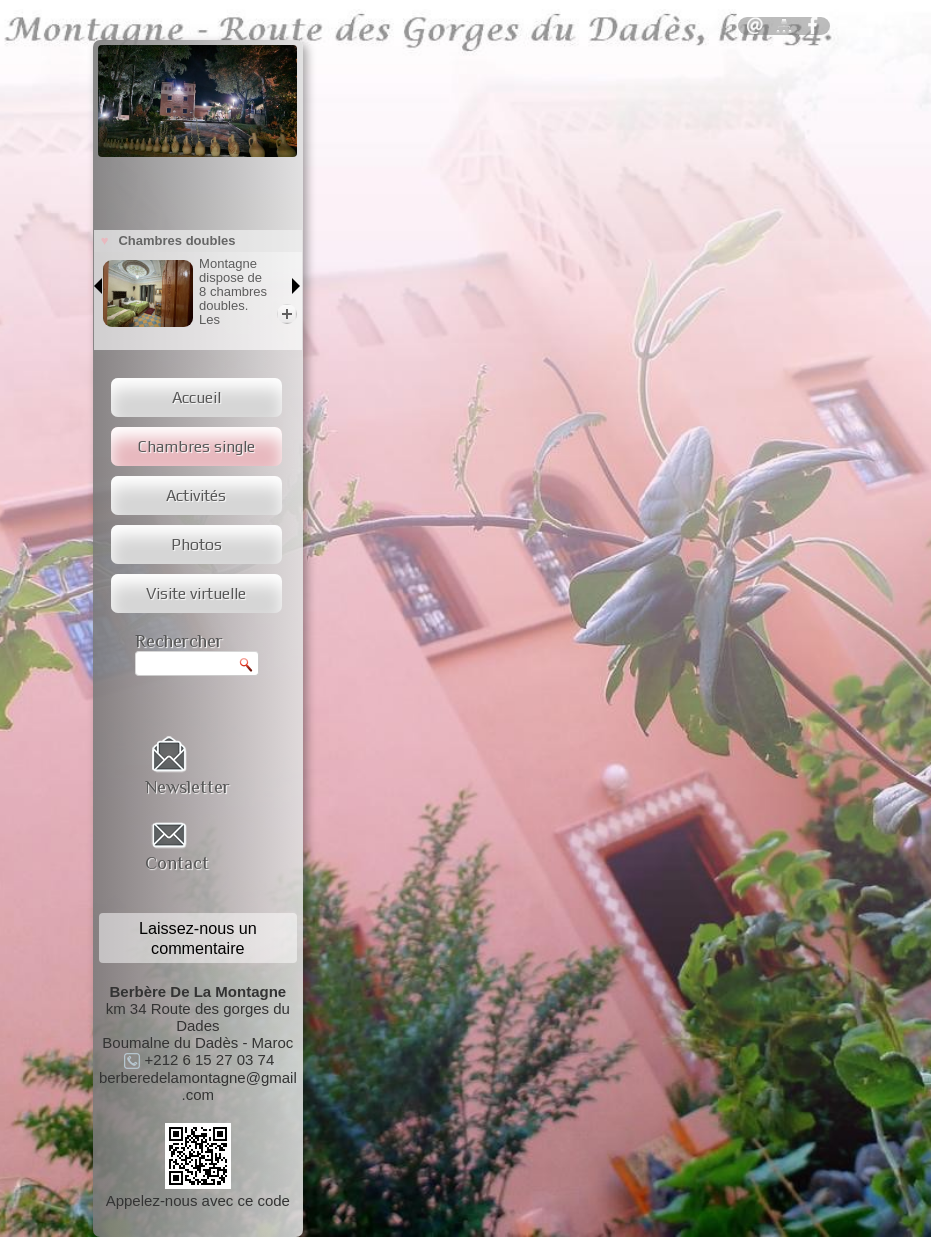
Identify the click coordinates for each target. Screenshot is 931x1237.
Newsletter (187, 787)
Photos (196, 544)
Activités (196, 495)
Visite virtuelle (196, 593)
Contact (177, 863)
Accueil (196, 397)
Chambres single (196, 446)
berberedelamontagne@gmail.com (198, 1086)
